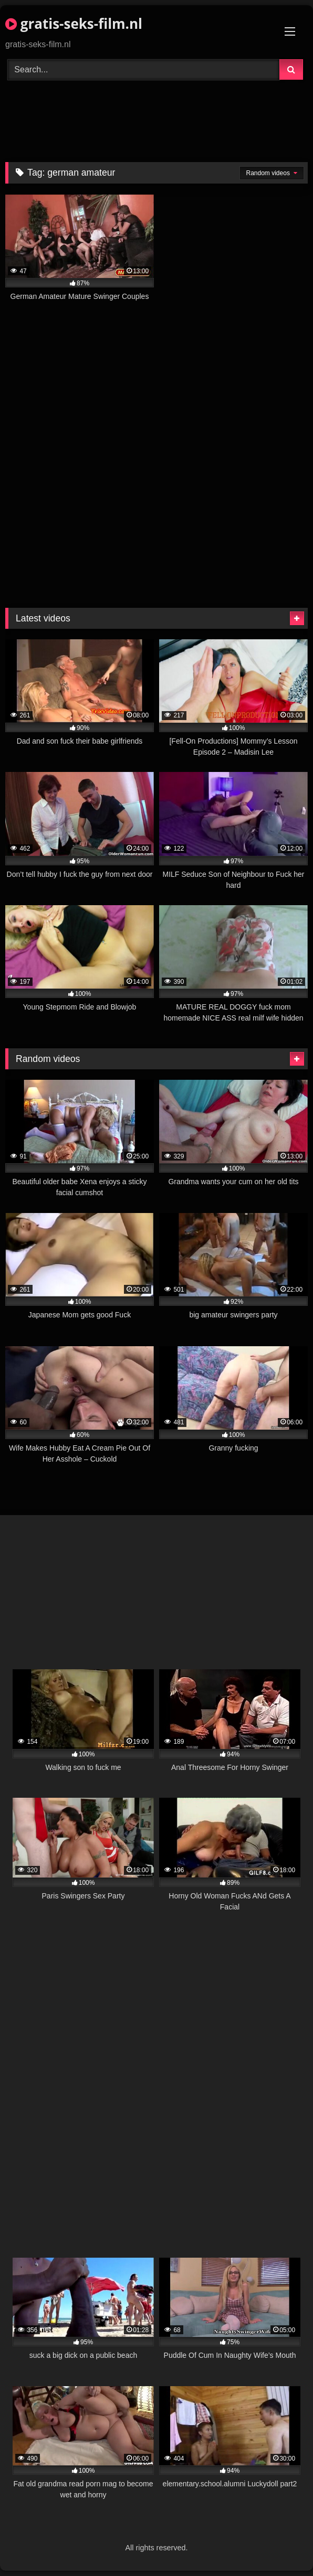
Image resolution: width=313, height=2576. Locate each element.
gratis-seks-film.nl (73, 23)
